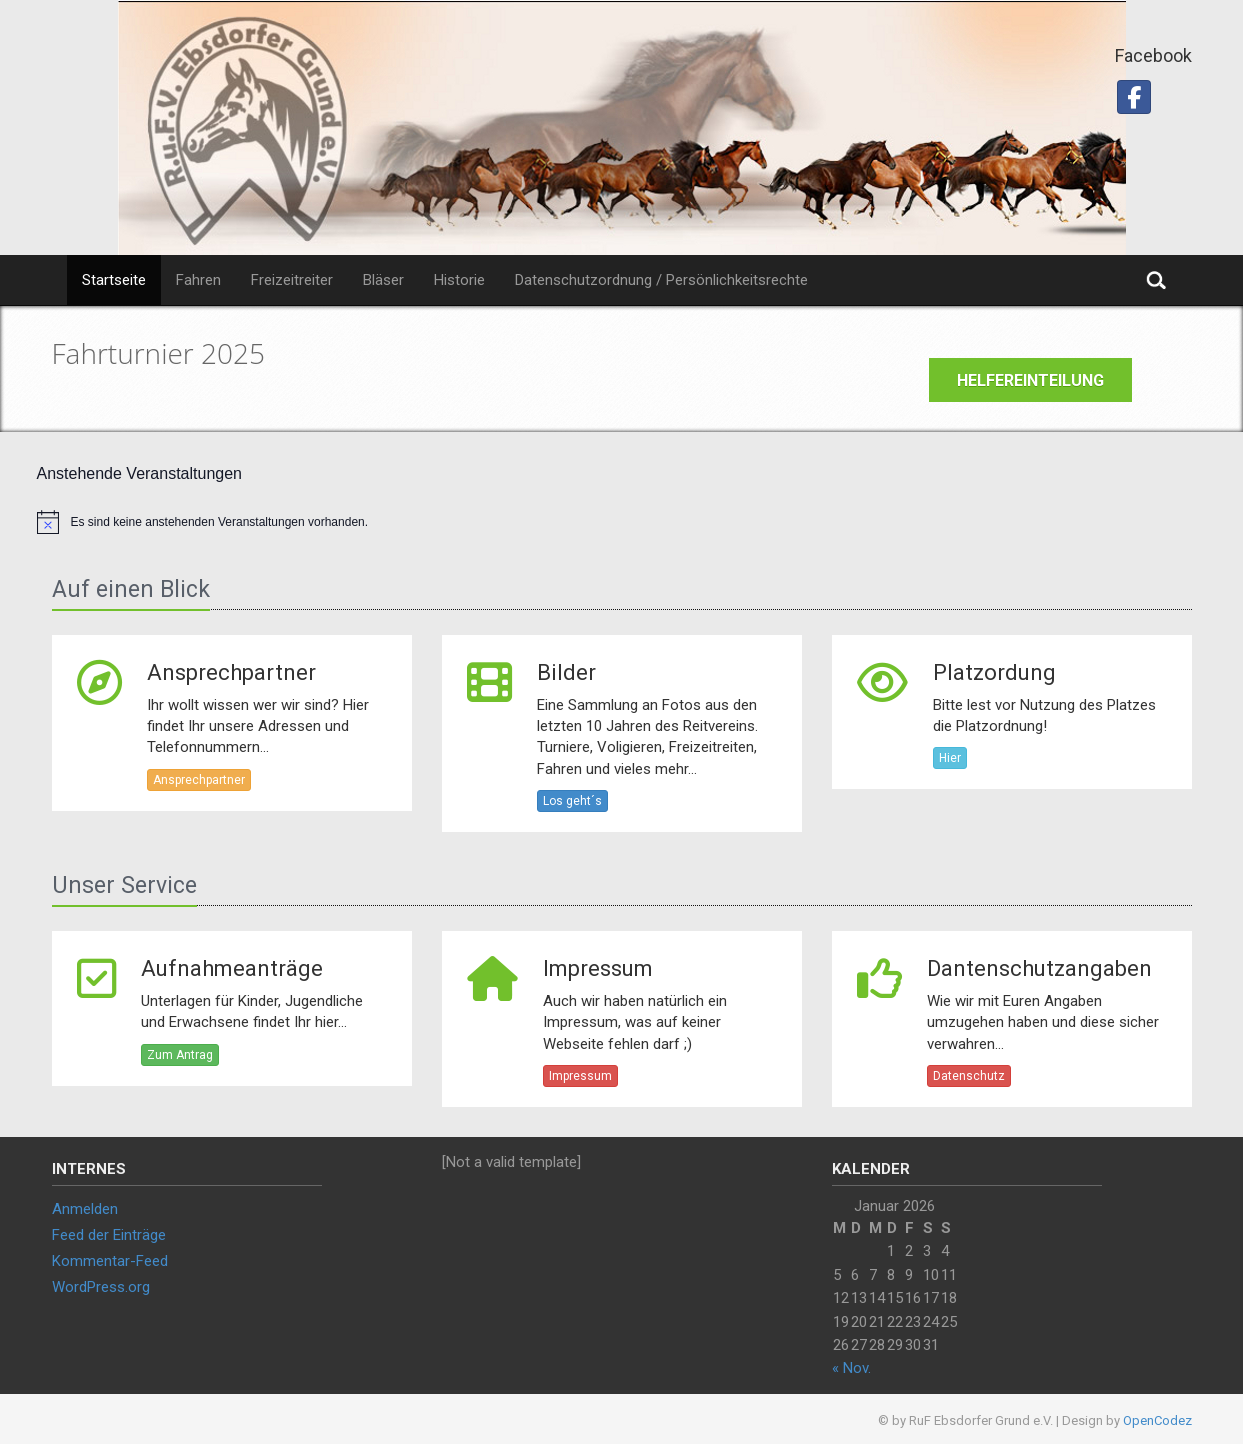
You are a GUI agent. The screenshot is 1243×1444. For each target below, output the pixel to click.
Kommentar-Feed (110, 1261)
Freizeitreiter (292, 280)
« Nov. (851, 1368)
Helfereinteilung (1030, 380)
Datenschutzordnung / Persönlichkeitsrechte (661, 280)
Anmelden (85, 1209)
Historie (459, 280)
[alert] (622, 522)
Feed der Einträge (109, 1235)
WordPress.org (101, 1287)
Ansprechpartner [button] (199, 780)
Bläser (383, 280)
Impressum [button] (580, 1076)
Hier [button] (950, 758)
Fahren (198, 280)
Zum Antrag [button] (180, 1055)
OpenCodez (1157, 1420)
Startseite (114, 280)
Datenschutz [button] (969, 1076)
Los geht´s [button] (572, 801)
